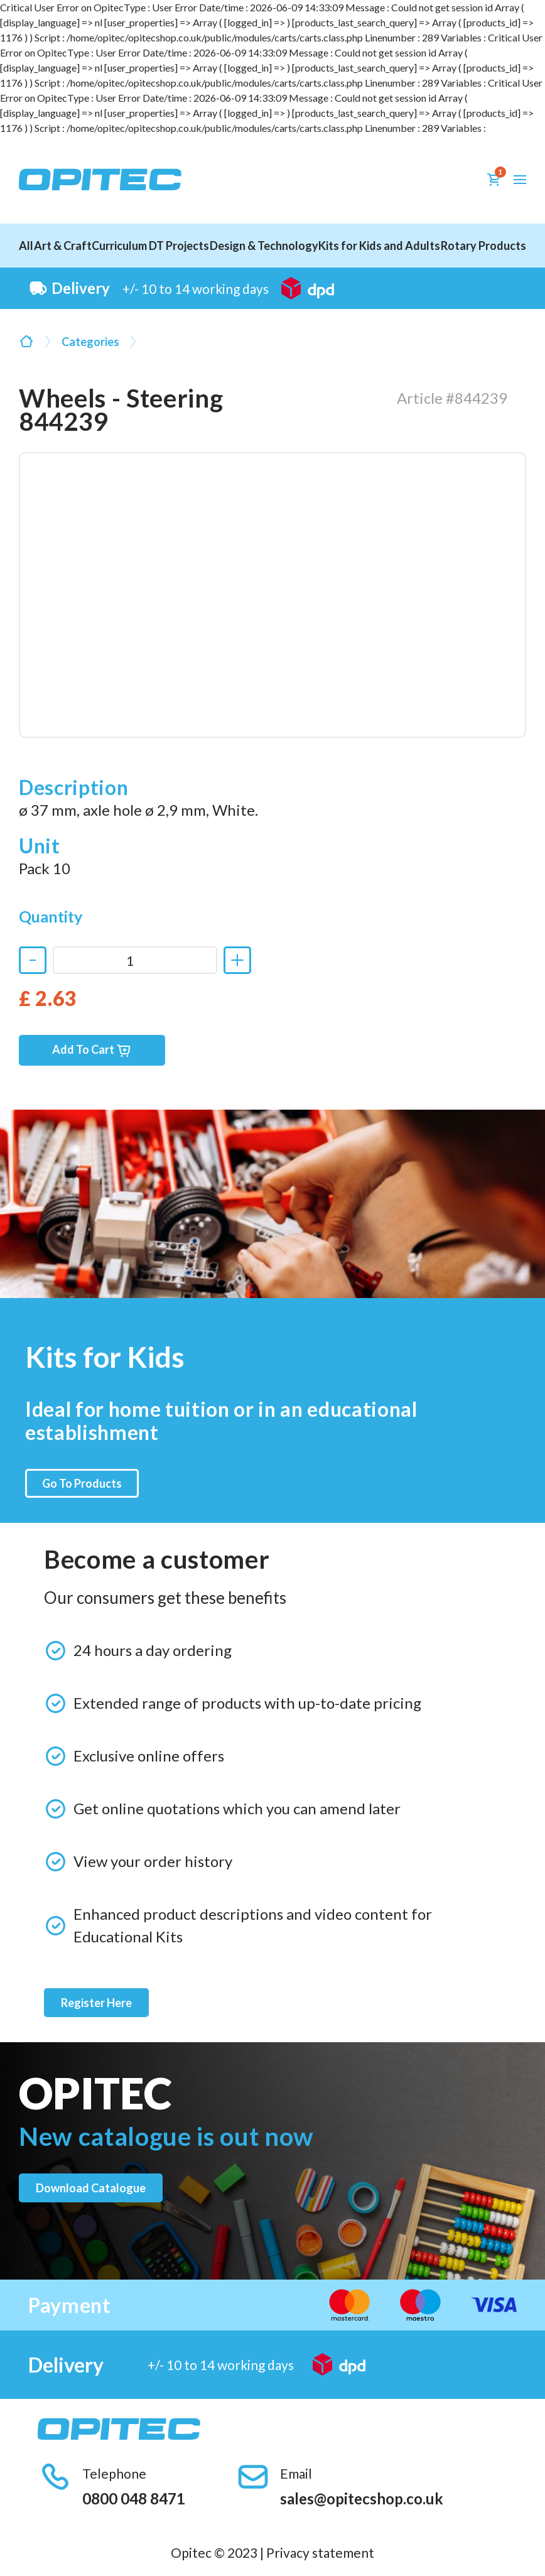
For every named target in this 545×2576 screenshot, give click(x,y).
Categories (90, 342)
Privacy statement (320, 2552)
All (26, 245)
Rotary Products (483, 245)
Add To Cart (92, 1050)
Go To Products (82, 1483)
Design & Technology (264, 245)
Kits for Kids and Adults (379, 245)
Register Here (96, 2003)
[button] (520, 179)
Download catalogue (91, 2188)
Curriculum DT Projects (150, 245)
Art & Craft (63, 245)
